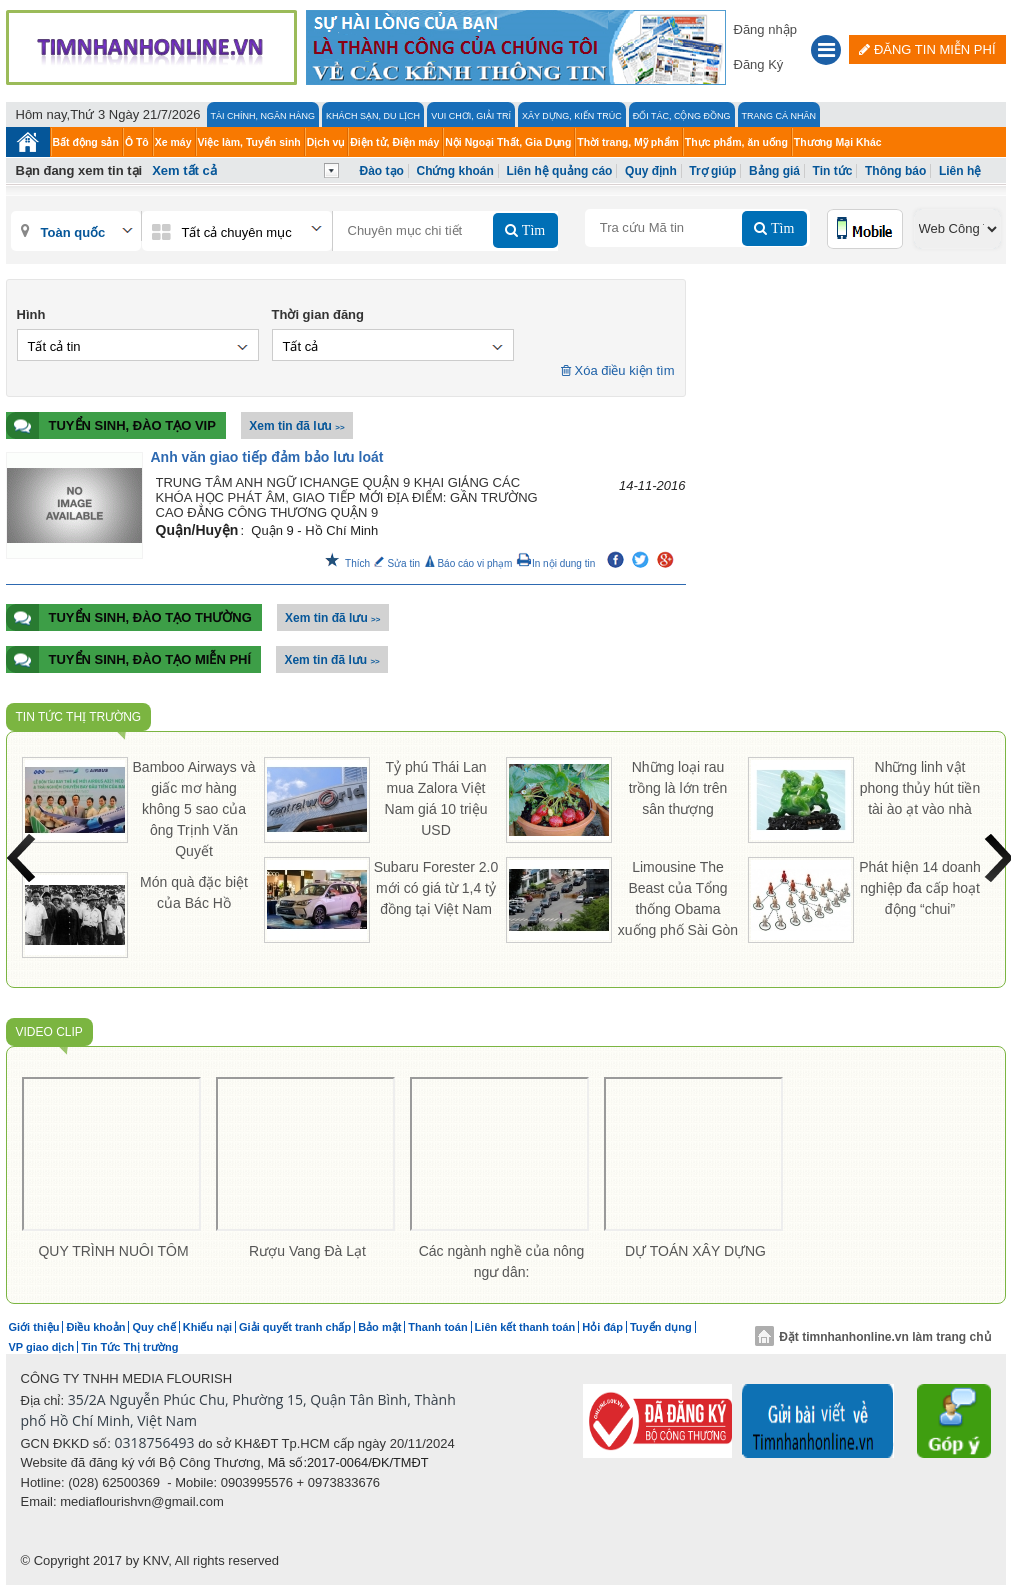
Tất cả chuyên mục (237, 232)
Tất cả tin (54, 346)
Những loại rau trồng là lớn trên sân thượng (678, 788)
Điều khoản (95, 1327)
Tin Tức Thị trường (79, 717)
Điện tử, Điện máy (394, 142)
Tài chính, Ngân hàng (263, 116)
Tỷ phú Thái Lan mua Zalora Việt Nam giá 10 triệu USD (436, 798)
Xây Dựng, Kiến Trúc (572, 116)
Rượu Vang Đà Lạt (307, 1251)
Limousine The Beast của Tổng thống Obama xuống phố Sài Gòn (678, 898)
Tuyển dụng (661, 1327)
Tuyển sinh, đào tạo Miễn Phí (129, 659)
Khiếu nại (207, 1327)
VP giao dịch (42, 1347)
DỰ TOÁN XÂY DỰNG (695, 1251)
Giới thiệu (34, 1327)
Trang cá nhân (779, 116)
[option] (114, 1172)
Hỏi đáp (602, 1327)
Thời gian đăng (318, 314)
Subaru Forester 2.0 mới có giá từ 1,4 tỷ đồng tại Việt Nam (436, 888)
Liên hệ (960, 171)
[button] (826, 52)
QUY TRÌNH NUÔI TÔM (113, 1251)
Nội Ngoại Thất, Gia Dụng (508, 142)
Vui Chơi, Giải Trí (471, 116)
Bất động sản (86, 142)
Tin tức (833, 171)
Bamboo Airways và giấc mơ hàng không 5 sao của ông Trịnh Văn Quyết (194, 809)
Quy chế (153, 1327)
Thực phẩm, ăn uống (736, 142)
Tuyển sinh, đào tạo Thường (129, 617)
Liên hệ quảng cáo (559, 171)
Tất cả (301, 346)
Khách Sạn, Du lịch (373, 116)
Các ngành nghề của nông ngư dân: (502, 1261)
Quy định (651, 171)
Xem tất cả (184, 170)
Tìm (531, 230)
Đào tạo (382, 171)
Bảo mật (379, 1327)
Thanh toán (437, 1327)
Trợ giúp (712, 171)
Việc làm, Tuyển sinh (249, 142)
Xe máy (173, 142)
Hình (31, 314)
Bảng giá (774, 171)
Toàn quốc (73, 232)
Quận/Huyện (197, 530)
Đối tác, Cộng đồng (682, 116)
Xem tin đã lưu (296, 426)
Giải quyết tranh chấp (295, 1327)
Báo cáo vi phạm (468, 563)
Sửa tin (397, 563)
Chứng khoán (454, 171)
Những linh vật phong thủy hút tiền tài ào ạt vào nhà (920, 788)
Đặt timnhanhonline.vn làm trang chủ (872, 1337)
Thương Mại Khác (838, 142)
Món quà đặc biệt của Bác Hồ (194, 892)
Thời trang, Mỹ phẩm (629, 142)
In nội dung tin (555, 563)
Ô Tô (137, 142)
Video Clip (49, 1032)
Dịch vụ (326, 142)
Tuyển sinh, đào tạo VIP (111, 425)
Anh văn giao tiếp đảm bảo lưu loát (267, 457)
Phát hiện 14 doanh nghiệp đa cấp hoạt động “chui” (920, 888)
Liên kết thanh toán (525, 1327)
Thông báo (895, 171)
